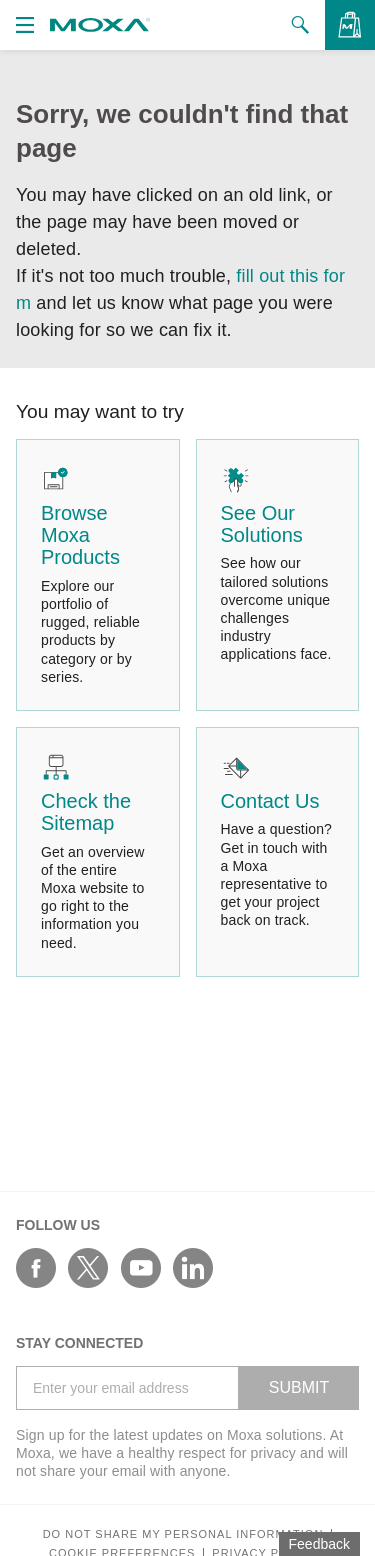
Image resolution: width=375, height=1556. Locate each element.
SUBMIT (299, 1387)
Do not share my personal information (183, 1534)
